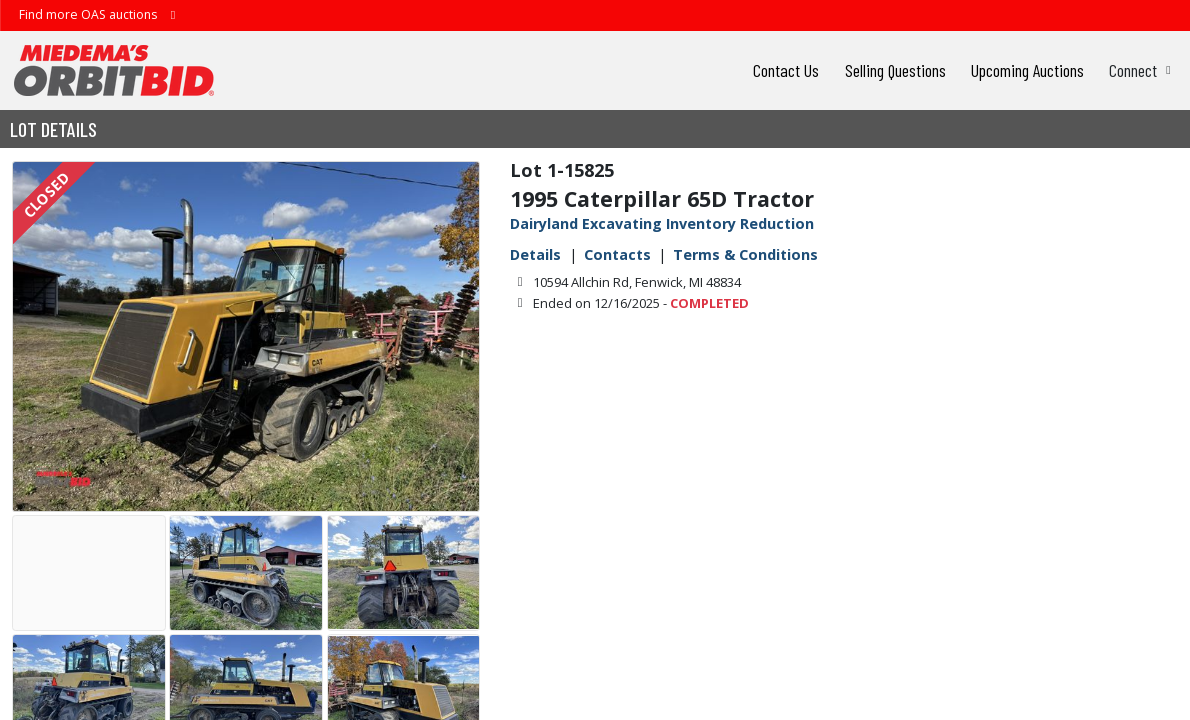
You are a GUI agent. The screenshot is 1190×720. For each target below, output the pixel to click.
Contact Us (786, 70)
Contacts (617, 254)
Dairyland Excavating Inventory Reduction (662, 223)
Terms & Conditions (745, 254)
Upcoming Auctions (1027, 70)
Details (535, 254)
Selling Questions (895, 70)
